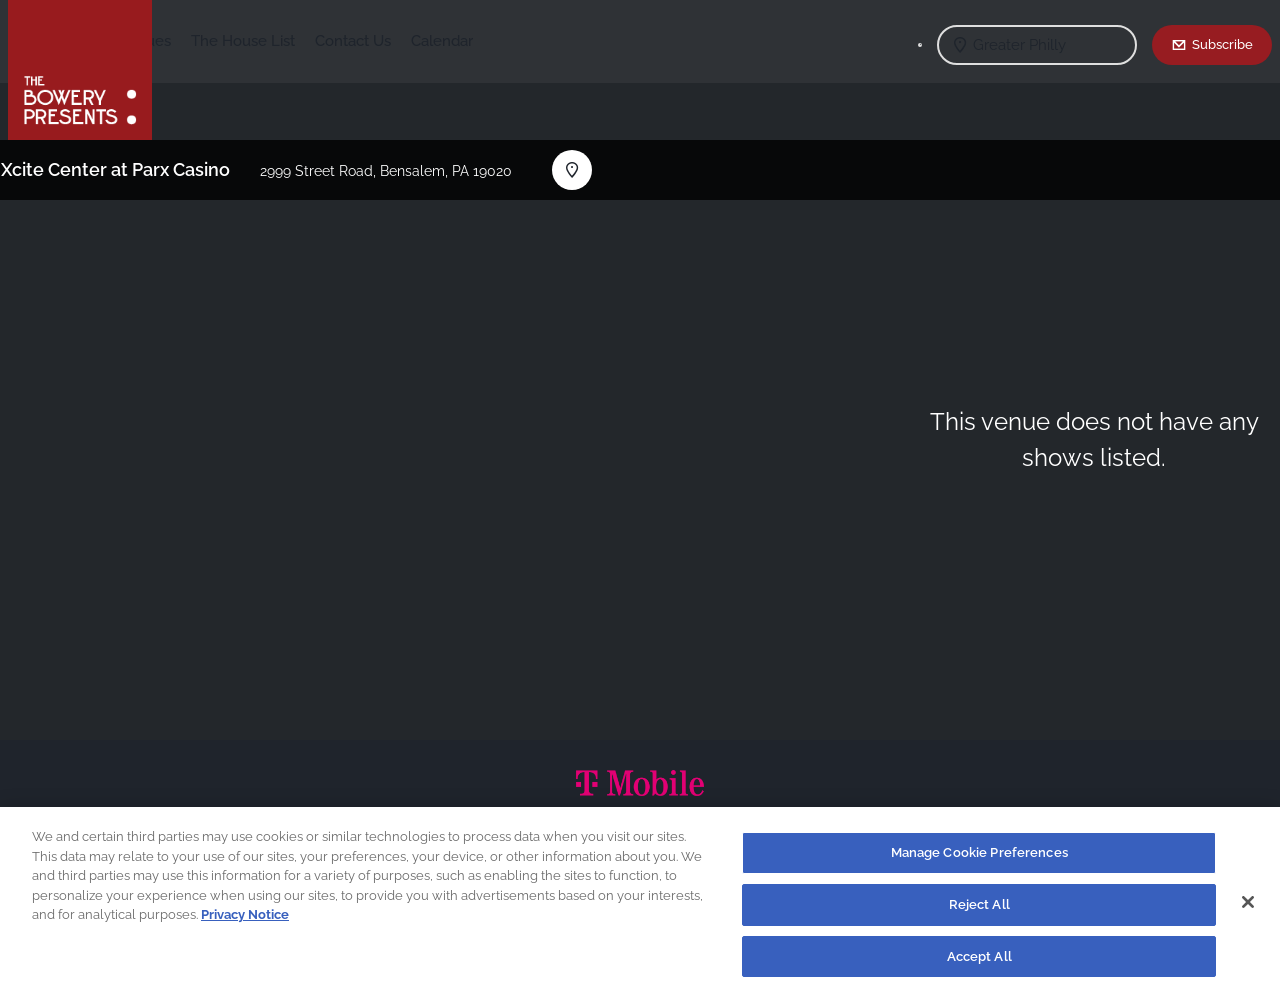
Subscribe (1222, 44)
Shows (196, 41)
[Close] (1248, 908)
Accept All (979, 962)
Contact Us (501, 41)
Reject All (979, 910)
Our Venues (279, 41)
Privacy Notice (245, 920)
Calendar (590, 41)
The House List (391, 41)
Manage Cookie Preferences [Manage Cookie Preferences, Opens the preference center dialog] (979, 858)
